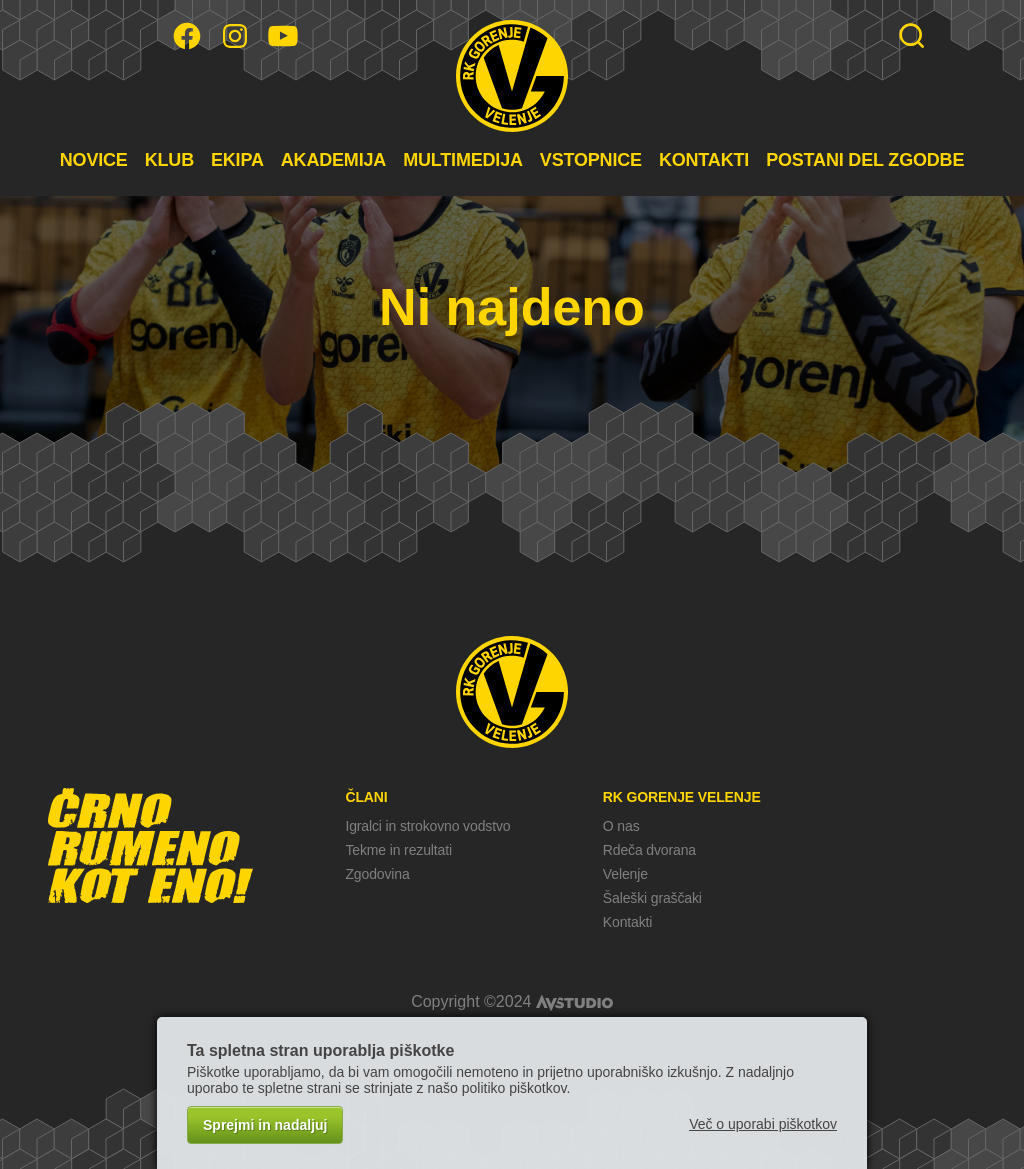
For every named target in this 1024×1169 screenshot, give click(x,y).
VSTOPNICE (591, 160)
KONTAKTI (704, 160)
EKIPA (237, 160)
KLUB (169, 160)
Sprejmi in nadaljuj (265, 1125)
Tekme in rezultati (398, 850)
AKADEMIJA (333, 160)
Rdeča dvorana (649, 850)
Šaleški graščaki (652, 898)
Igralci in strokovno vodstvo (427, 826)
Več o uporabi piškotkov (763, 1124)
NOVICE (94, 160)
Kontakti (627, 922)
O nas (621, 826)
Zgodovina (377, 874)
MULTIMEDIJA (463, 160)
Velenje (625, 874)
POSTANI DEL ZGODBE (865, 160)
